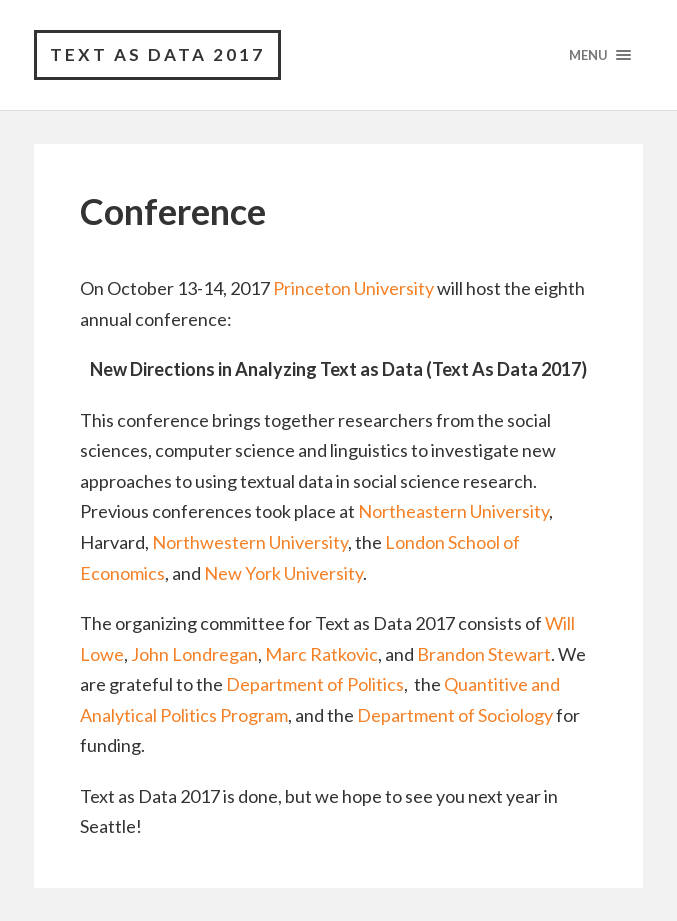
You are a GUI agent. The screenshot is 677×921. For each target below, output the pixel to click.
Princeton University (353, 288)
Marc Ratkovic (321, 654)
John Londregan (194, 654)
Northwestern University (250, 542)
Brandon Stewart (484, 654)
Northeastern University (453, 511)
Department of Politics (315, 684)
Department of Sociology (455, 715)
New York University (283, 573)
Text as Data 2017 (157, 54)
